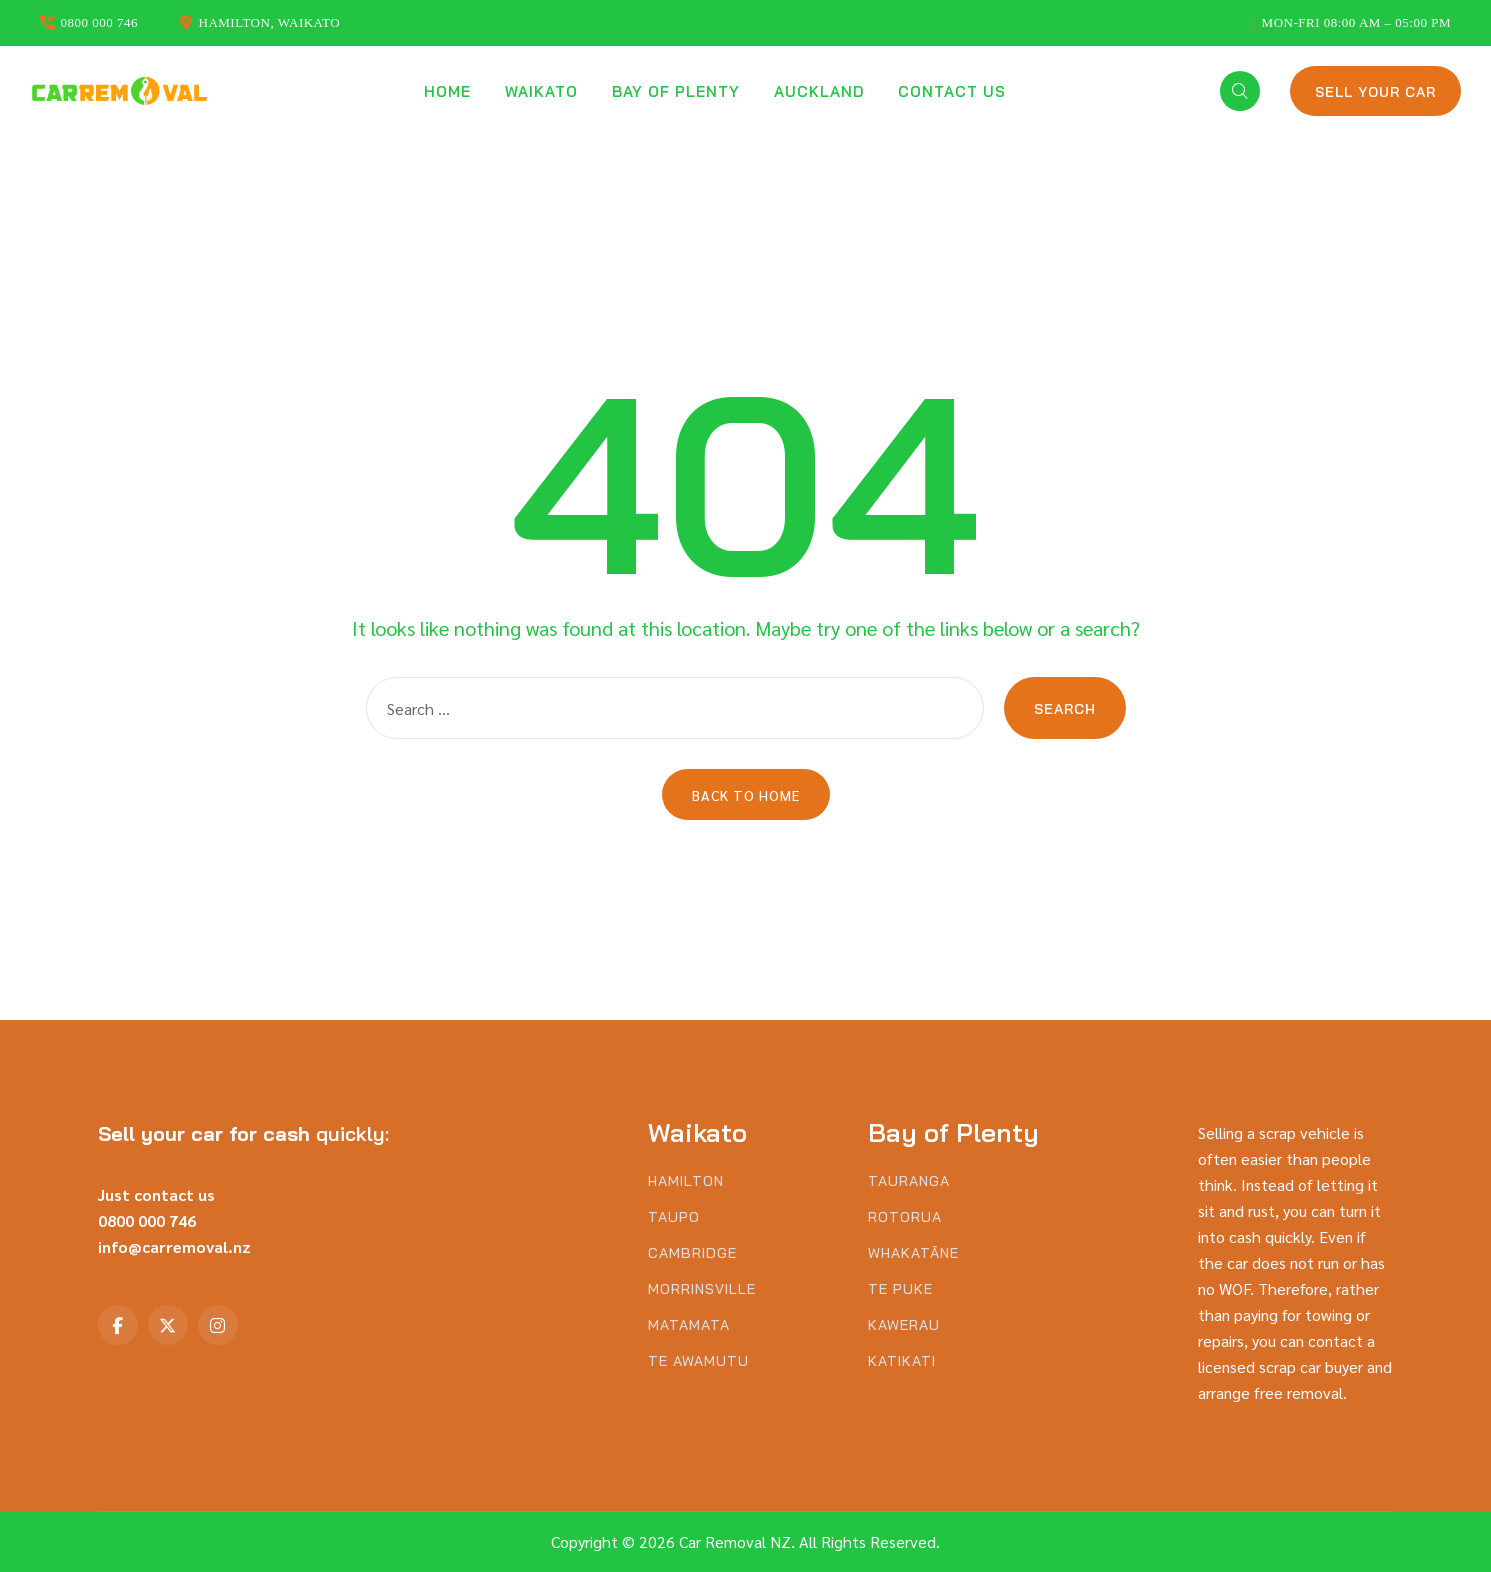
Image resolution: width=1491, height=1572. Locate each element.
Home (447, 91)
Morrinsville (702, 1289)
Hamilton (686, 1181)
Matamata (689, 1325)
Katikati (902, 1361)
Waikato (541, 91)
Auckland (819, 91)
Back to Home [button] (746, 795)
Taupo (674, 1217)
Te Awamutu (698, 1361)
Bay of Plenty (676, 91)
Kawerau (904, 1325)
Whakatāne (913, 1253)
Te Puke (900, 1289)
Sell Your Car (1375, 92)
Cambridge (692, 1253)
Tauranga (909, 1181)
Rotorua (905, 1217)
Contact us (952, 91)
